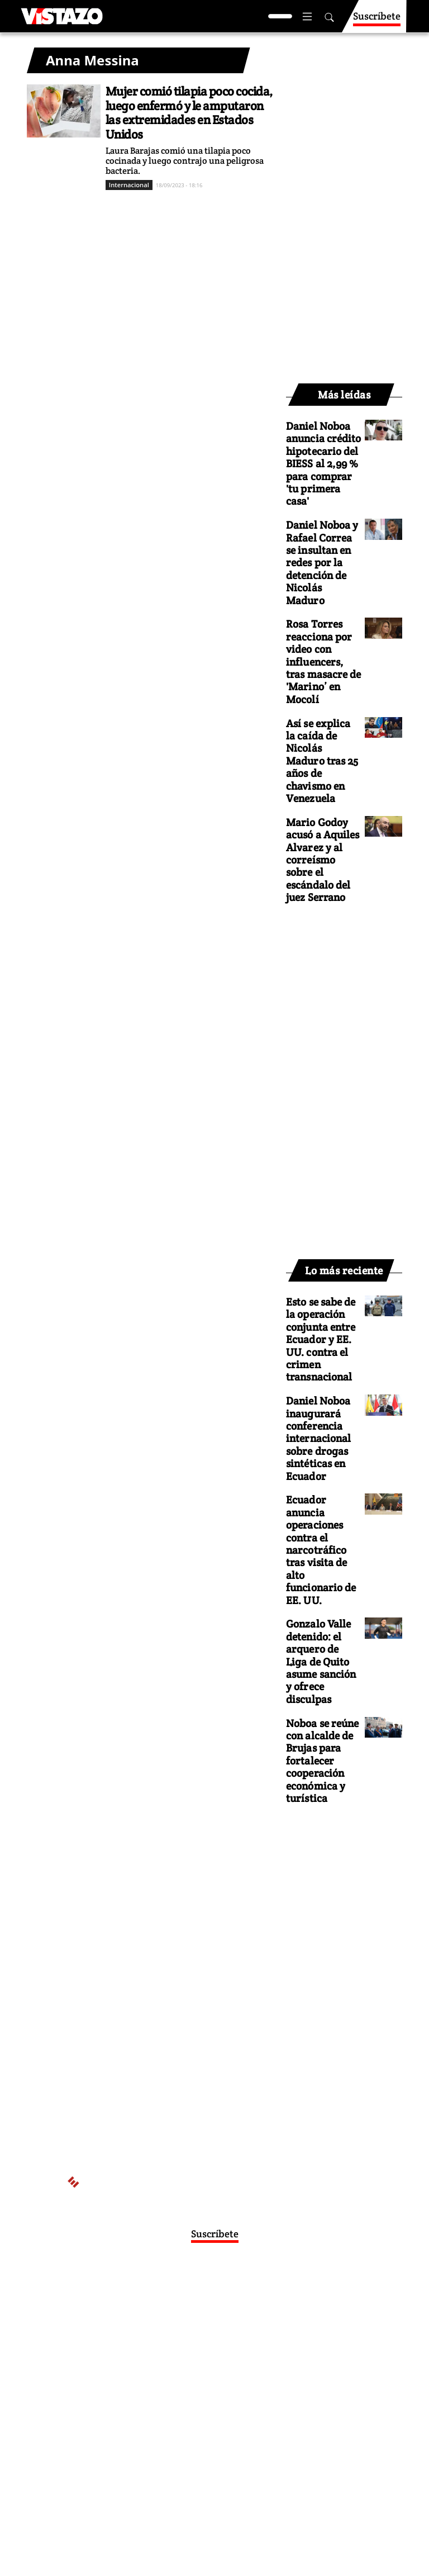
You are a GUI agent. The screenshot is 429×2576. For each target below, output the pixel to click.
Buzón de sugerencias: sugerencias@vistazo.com (204, 2392)
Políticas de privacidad (166, 2370)
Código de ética (204, 2380)
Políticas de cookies (247, 2370)
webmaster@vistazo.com (204, 2337)
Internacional (129, 185)
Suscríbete (377, 21)
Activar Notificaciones (214, 2303)
